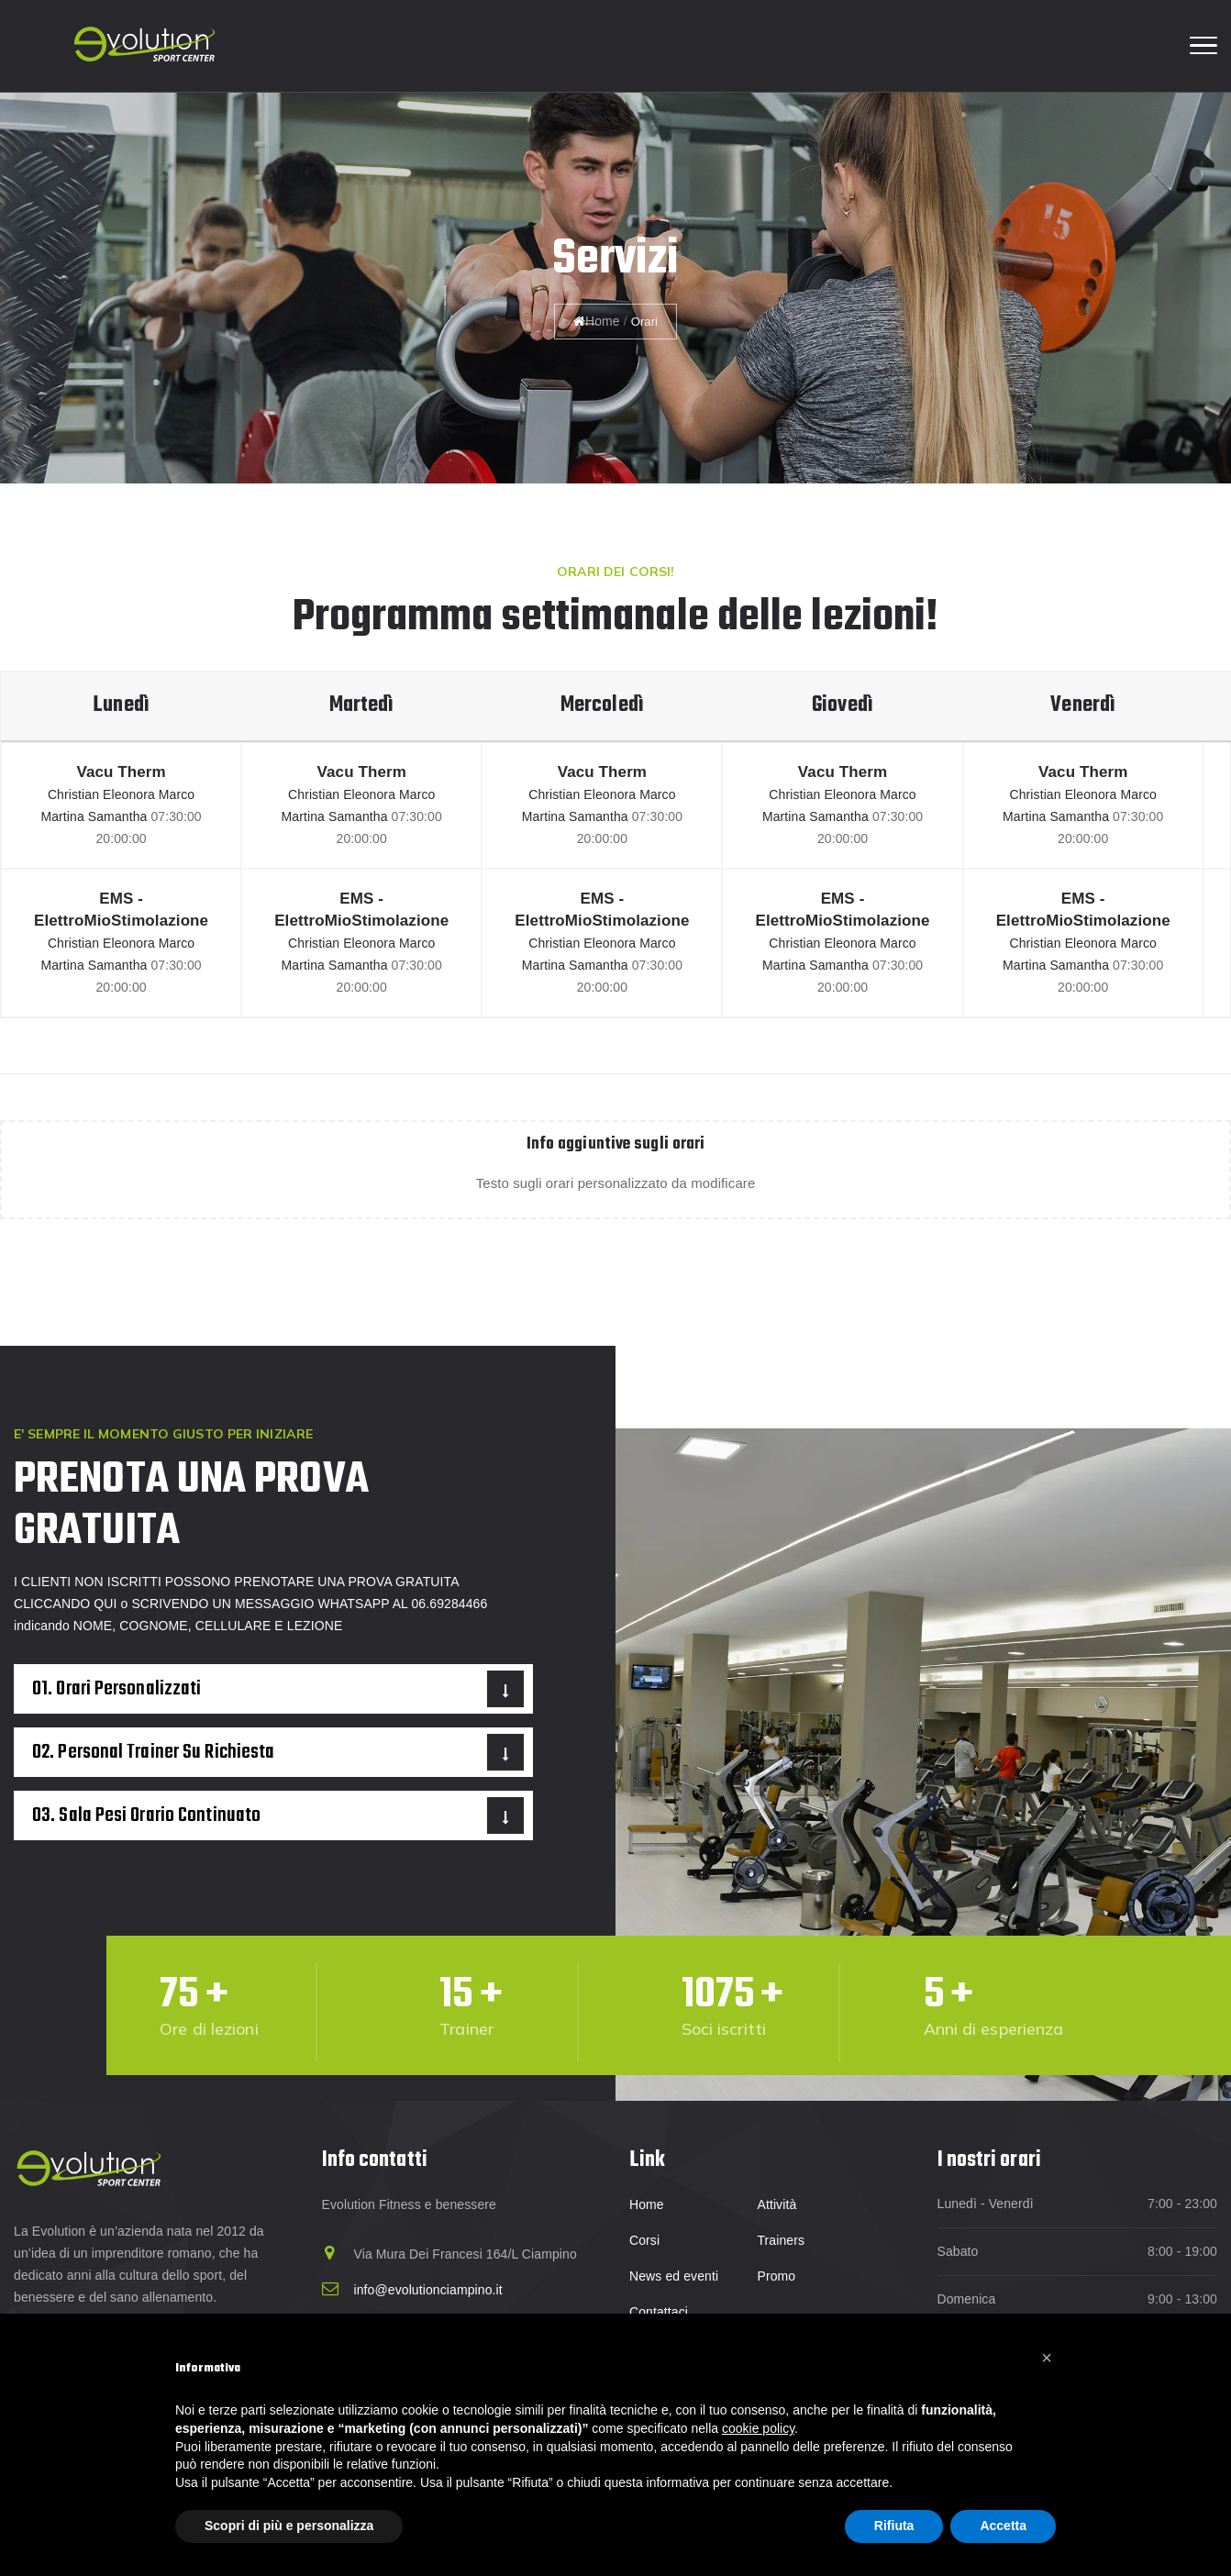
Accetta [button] (1003, 2525)
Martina (63, 816)
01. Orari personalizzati (116, 1688)
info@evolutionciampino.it (428, 2289)
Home (596, 321)
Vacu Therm (120, 772)
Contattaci (658, 2311)
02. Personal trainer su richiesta (153, 1752)
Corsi (644, 2240)
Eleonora (131, 794)
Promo (776, 2276)
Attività (776, 2204)
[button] (1046, 2357)
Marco (176, 794)
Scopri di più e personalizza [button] (289, 2525)
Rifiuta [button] (894, 2525)
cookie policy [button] (758, 2428)
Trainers (780, 2240)
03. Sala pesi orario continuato (146, 1815)
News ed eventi (673, 2276)
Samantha (119, 816)
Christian (75, 794)
